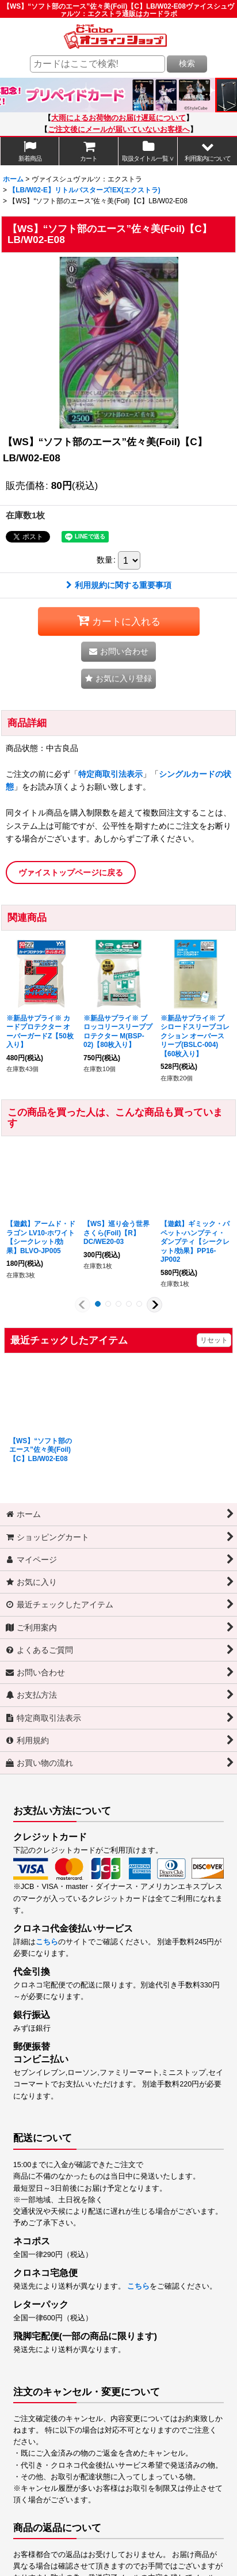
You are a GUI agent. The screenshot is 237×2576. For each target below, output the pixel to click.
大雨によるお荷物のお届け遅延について (118, 118)
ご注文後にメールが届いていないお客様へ (119, 130)
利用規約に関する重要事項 (118, 585)
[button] (207, 151)
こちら (47, 1942)
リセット (214, 1340)
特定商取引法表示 (110, 774)
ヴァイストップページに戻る (70, 872)
